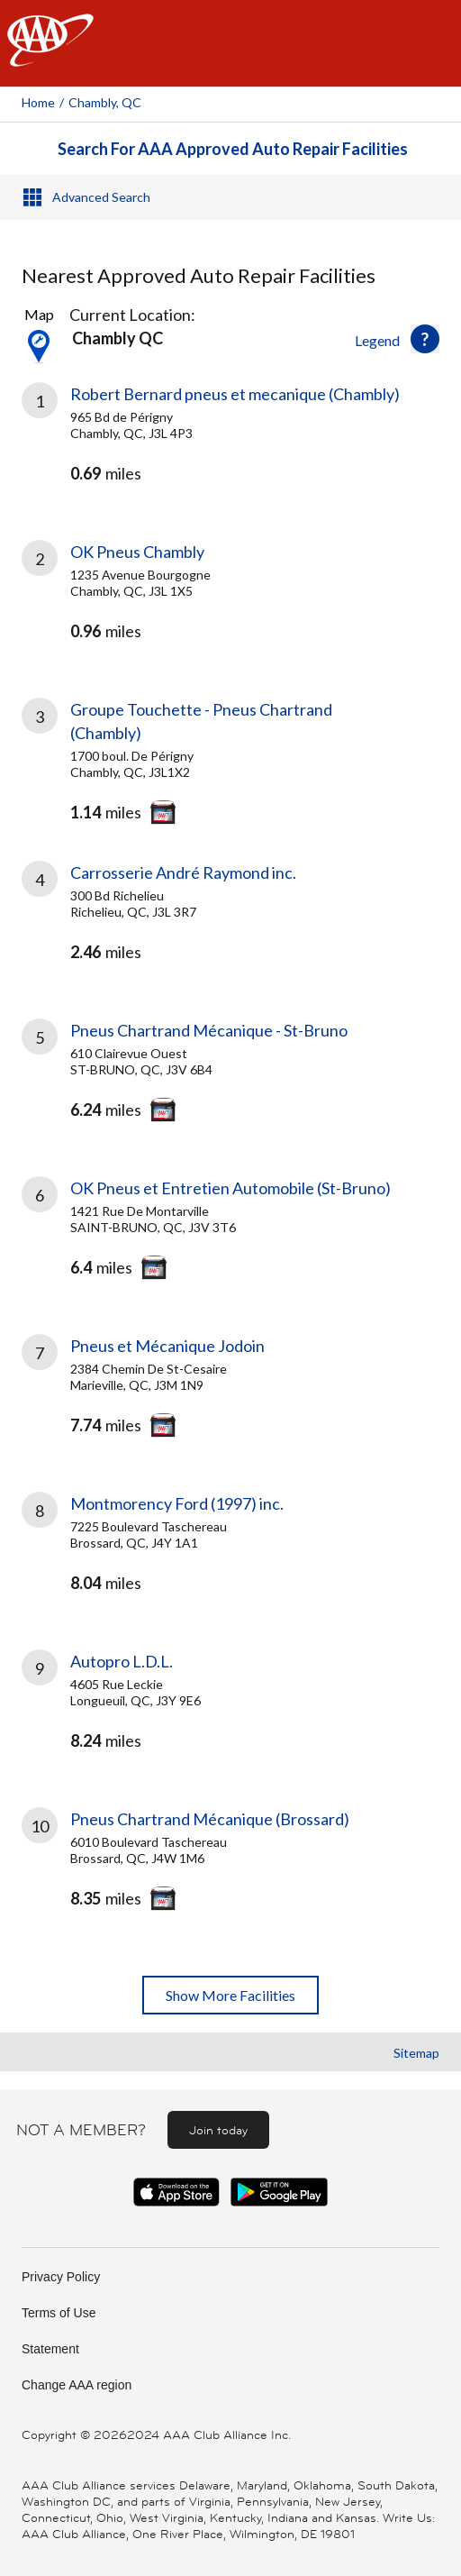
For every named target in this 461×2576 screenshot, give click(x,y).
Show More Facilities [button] (230, 1995)
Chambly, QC (104, 102)
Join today (218, 2130)
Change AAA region (76, 2385)
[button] (425, 338)
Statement (50, 2349)
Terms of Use (58, 2313)
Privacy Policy (61, 2277)
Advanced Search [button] (101, 197)
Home (38, 102)
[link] (230, 449)
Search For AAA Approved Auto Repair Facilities (233, 149)
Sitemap (416, 2052)
